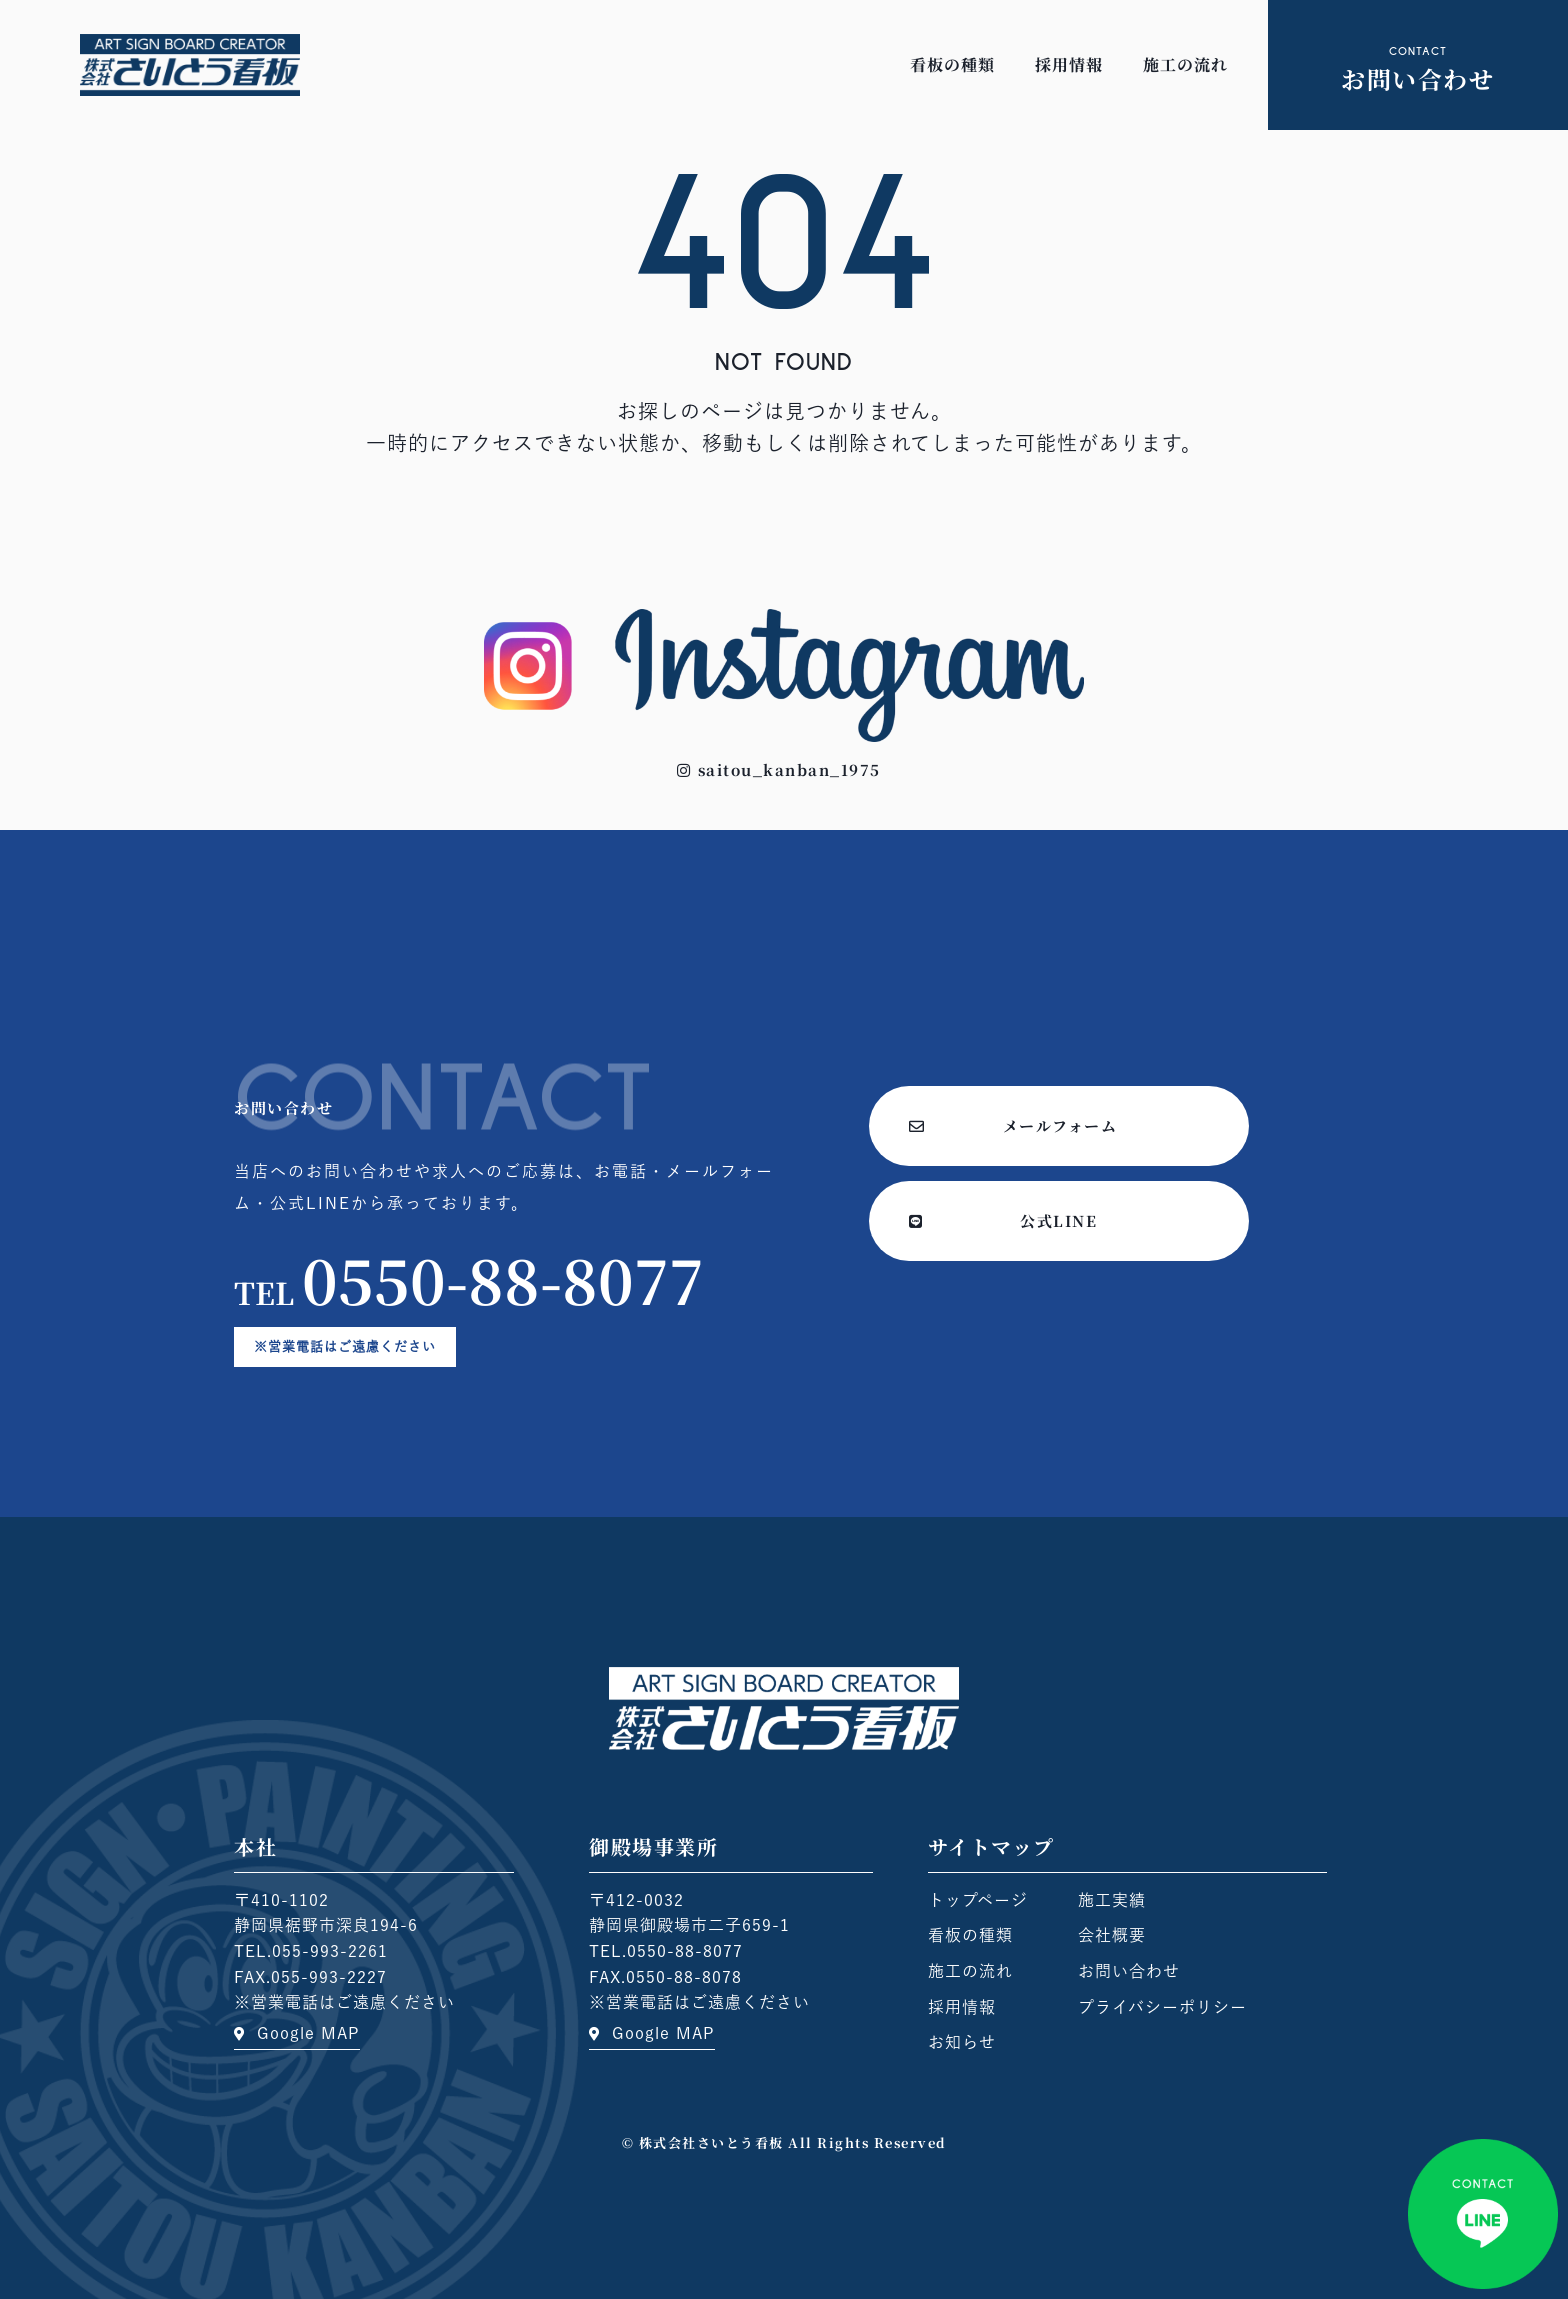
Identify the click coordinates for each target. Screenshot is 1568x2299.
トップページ (978, 1900)
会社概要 (1112, 1935)
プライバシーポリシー (1162, 2007)
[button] (779, 770)
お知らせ (962, 2042)
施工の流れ (1185, 64)
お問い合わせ (1129, 1971)
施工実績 (1112, 1900)
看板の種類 (952, 64)
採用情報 (1069, 64)
